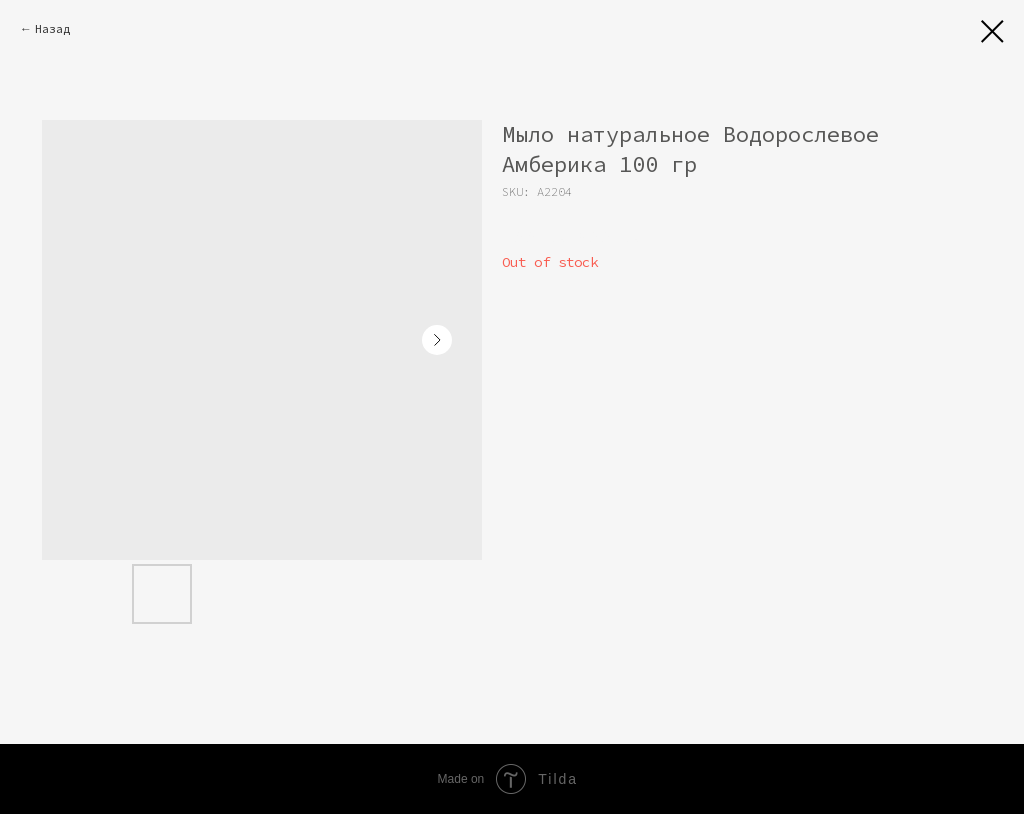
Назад (52, 28)
